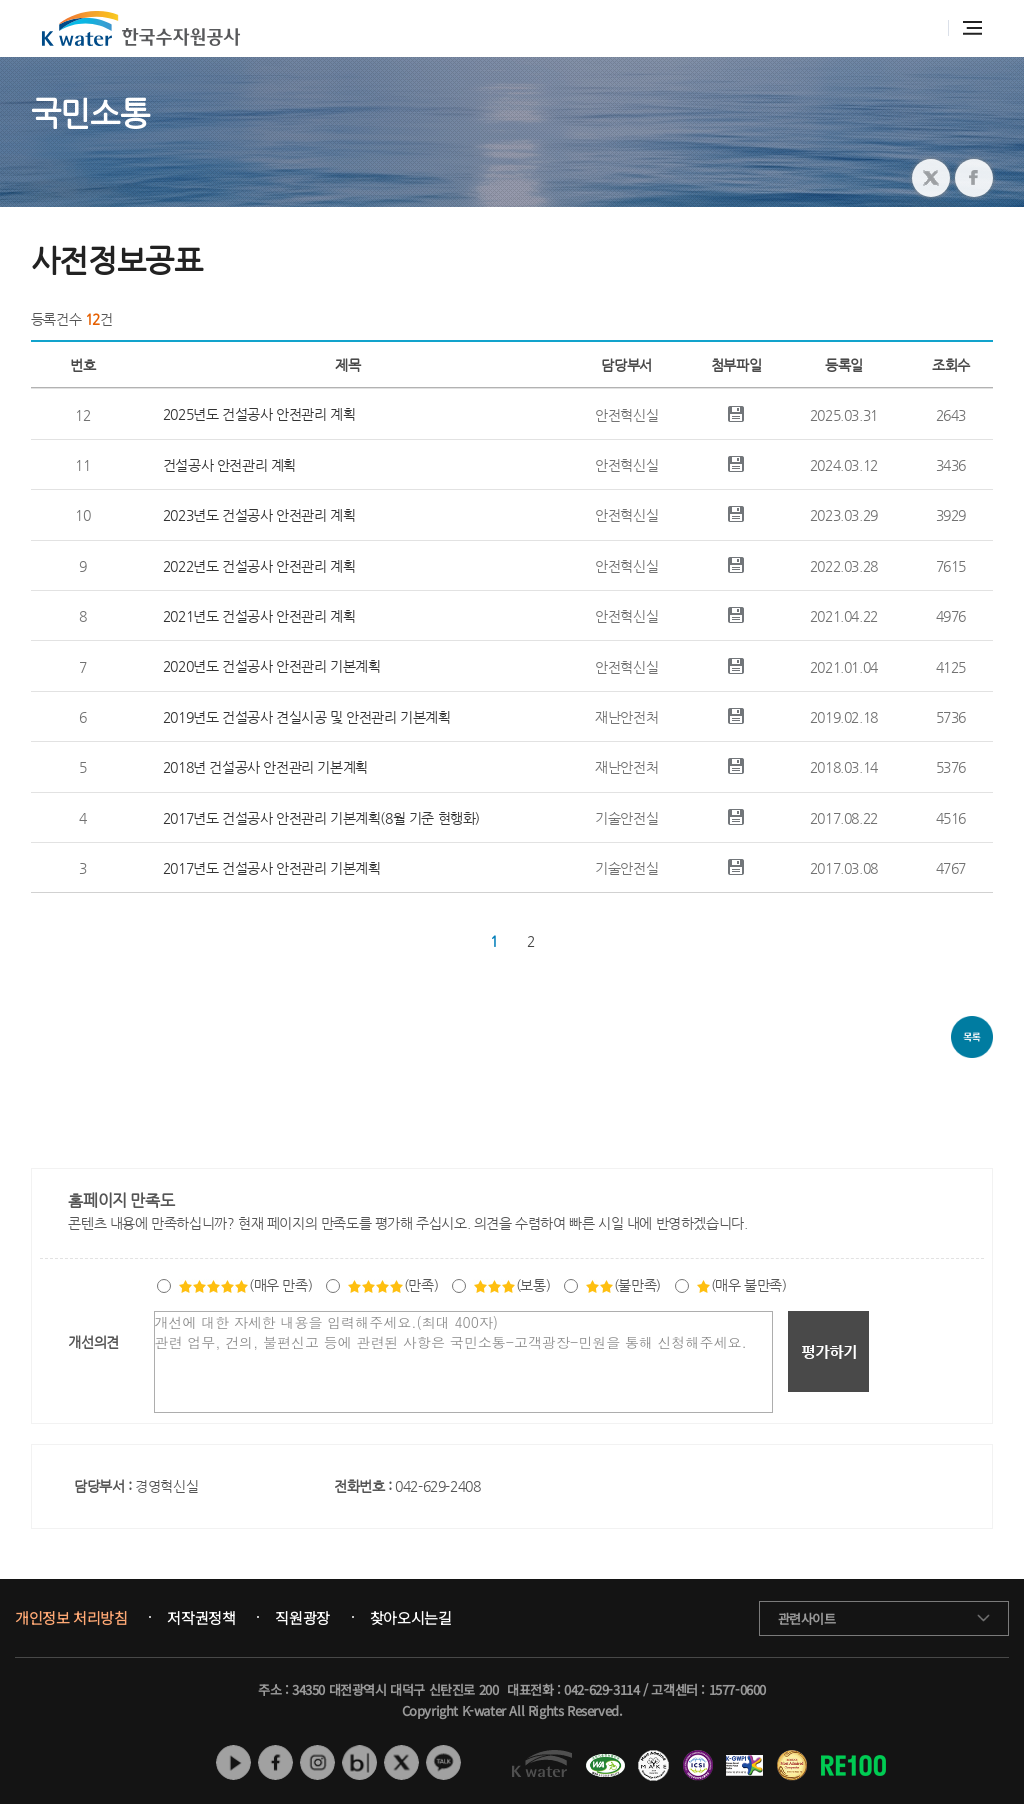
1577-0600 (737, 1689)
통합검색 (922, 28)
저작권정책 (201, 1618)
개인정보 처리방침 (71, 1618)
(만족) (392, 1285)
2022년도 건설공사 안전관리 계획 (259, 566)
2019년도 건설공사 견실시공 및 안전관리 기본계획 (307, 717)
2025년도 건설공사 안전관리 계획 (259, 414)
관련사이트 (807, 1618)
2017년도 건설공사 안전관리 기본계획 (272, 868)
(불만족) (623, 1285)
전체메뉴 (972, 28)
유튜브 (233, 1762)
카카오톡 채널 (443, 1762)
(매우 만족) (245, 1285)
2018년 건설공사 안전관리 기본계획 (265, 767)
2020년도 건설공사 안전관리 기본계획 (272, 666)
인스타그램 (317, 1762)
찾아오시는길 (411, 1618)
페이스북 (275, 1762)
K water (141, 28)
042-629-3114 (601, 1689)
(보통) (511, 1285)
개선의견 (93, 1342)
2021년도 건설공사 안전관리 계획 (259, 616)
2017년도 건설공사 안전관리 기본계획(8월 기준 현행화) (321, 818)
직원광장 (302, 1618)
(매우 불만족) (741, 1285)
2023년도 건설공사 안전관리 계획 (259, 515)
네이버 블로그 (359, 1762)
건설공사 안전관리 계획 (229, 465)
